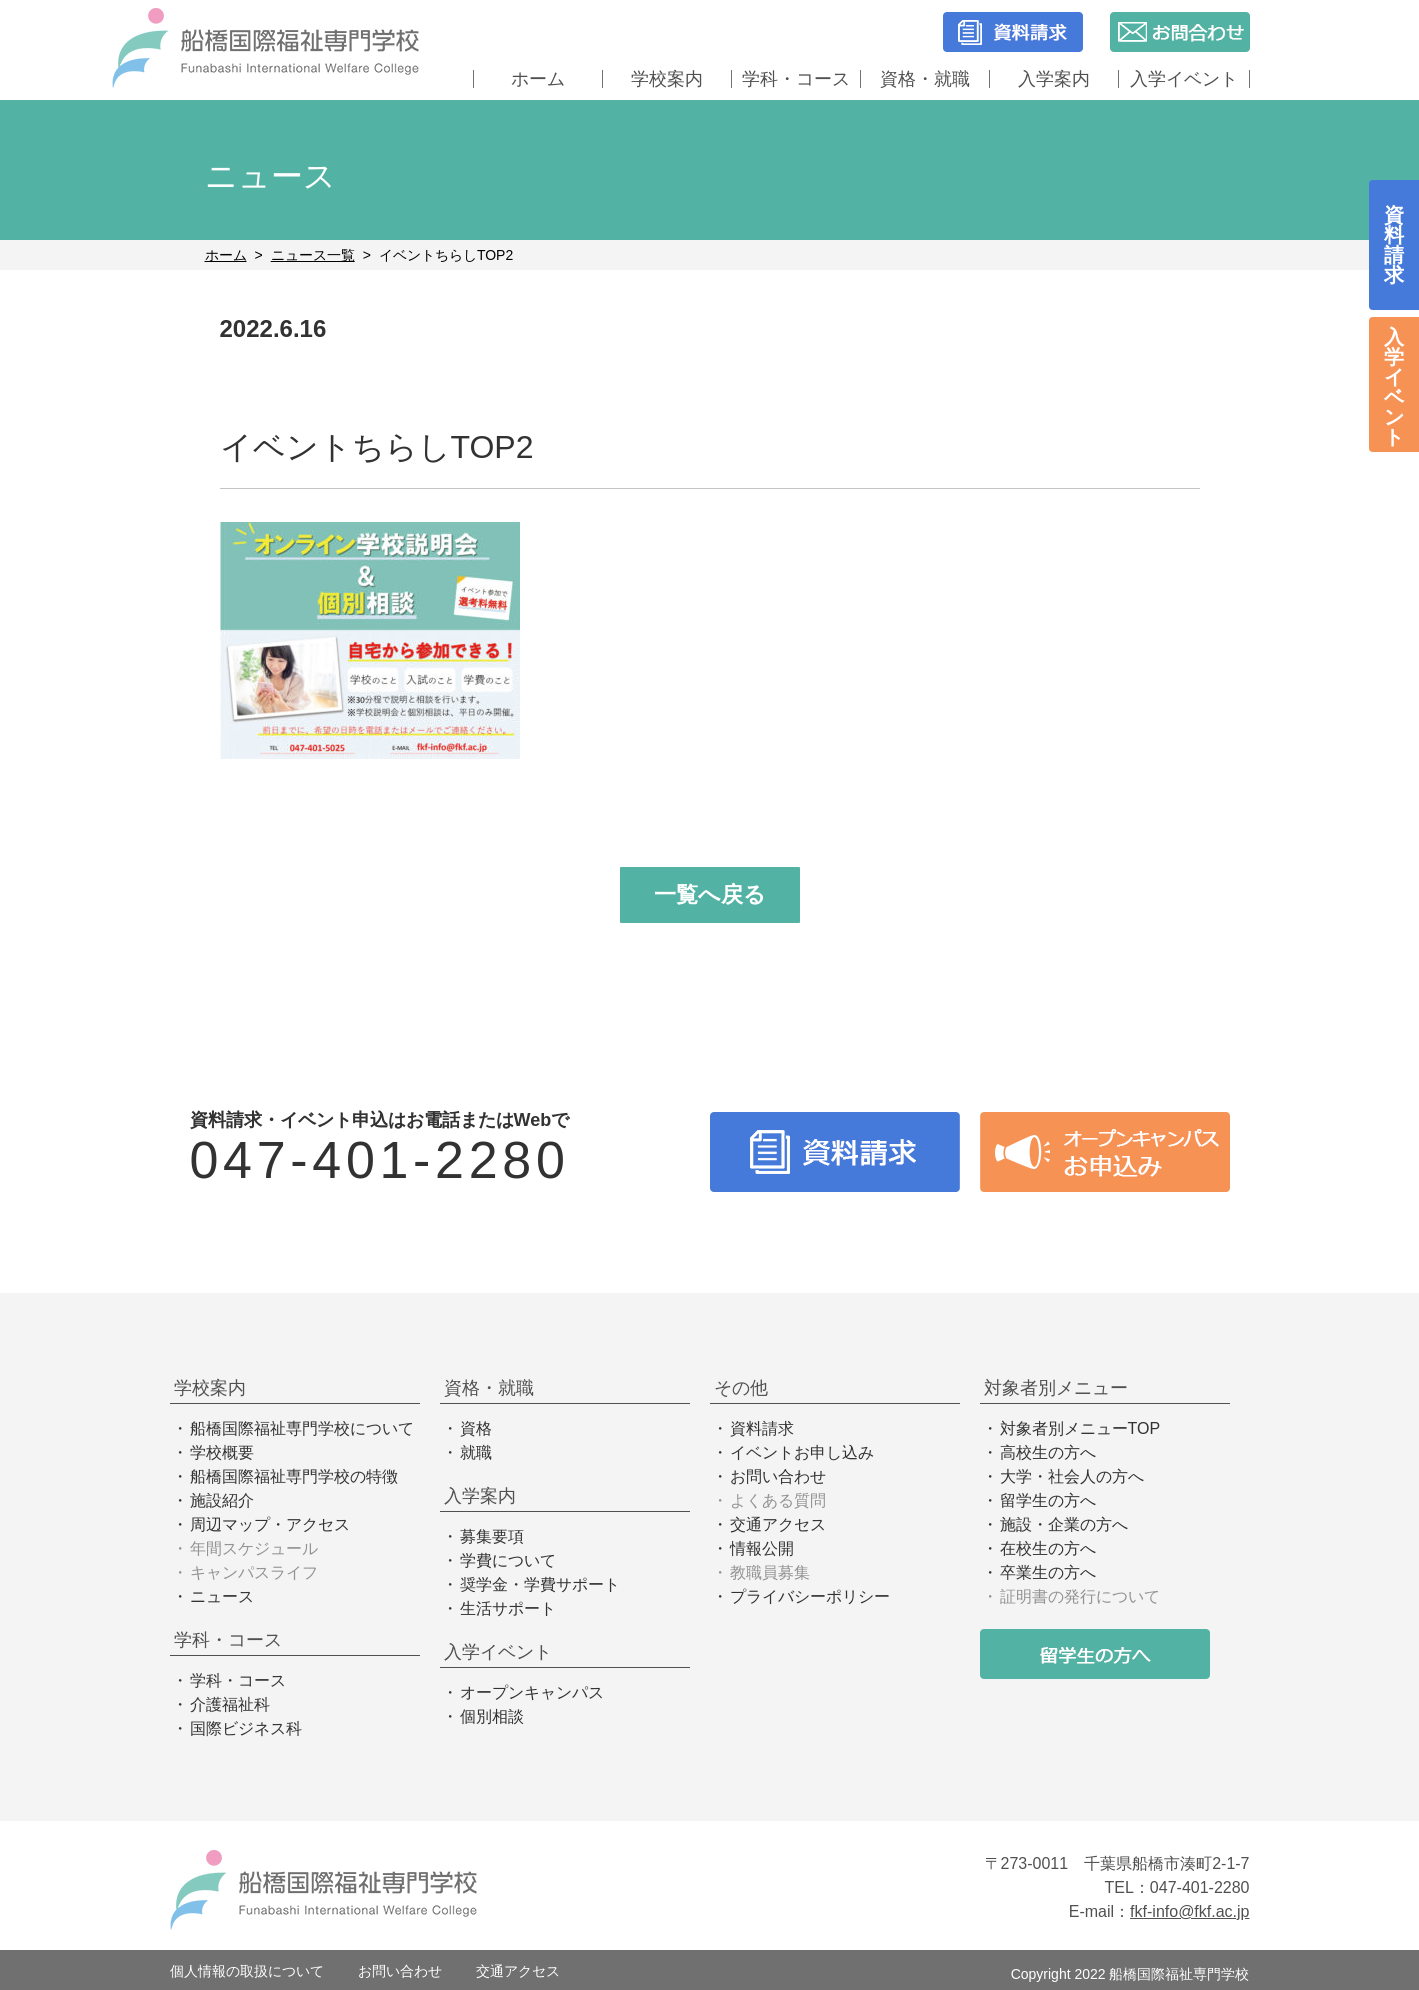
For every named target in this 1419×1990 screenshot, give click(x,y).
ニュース (222, 1596)
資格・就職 (925, 79)
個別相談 (492, 1716)
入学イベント (1184, 79)
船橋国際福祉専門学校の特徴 (294, 1476)
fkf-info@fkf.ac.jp (1189, 1911)
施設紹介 (222, 1500)
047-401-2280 (380, 1160)
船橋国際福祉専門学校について (302, 1428)
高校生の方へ (1048, 1452)
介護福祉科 (230, 1704)
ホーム (538, 79)
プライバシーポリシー (810, 1596)
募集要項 (492, 1536)
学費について (508, 1560)
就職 (476, 1452)
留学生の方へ (1048, 1500)
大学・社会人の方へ (1072, 1476)
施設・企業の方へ (1064, 1524)
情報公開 (762, 1548)
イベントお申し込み (802, 1452)
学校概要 (222, 1452)
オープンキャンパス (532, 1692)
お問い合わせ (778, 1476)
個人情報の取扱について (247, 1971)
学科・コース (796, 79)
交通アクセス (778, 1524)
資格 (476, 1428)
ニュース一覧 (313, 255)
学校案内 (667, 79)
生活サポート (508, 1608)
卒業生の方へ (1048, 1572)
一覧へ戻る (710, 894)
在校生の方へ (1048, 1548)
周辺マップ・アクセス (270, 1524)
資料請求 (762, 1428)
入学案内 (1054, 79)
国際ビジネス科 (246, 1728)
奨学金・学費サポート (540, 1584)
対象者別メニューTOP (1080, 1428)
